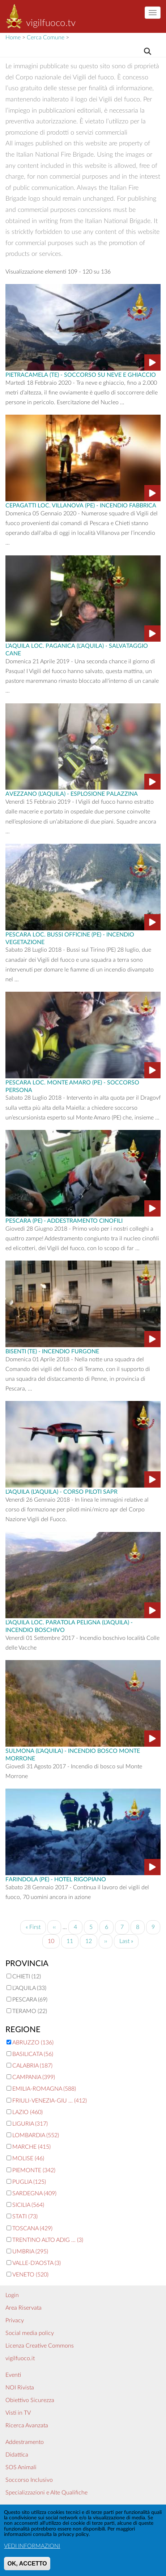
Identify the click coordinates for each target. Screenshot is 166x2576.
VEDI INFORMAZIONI (32, 2551)
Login (12, 2295)
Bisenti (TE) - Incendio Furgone (52, 1351)
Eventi (13, 2375)
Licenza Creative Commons (39, 2346)
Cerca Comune (45, 37)
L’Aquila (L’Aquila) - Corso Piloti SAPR (61, 1491)
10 (54, 1942)
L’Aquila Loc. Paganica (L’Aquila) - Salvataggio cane (76, 649)
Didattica (16, 2455)
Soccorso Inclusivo (29, 2480)
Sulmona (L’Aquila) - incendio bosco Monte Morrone (72, 1754)
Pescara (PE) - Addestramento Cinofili (64, 1220)
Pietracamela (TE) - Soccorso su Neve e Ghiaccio (80, 374)
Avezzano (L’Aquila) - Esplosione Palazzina (71, 793)
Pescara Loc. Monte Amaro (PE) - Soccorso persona (72, 1085)
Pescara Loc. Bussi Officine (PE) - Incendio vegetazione (69, 938)
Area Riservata (23, 2308)
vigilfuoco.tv (51, 23)
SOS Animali (21, 2467)
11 (72, 1940)
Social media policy (29, 2333)
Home (13, 37)
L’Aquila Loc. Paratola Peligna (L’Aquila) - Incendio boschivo (69, 1625)
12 (91, 1940)
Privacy (14, 2320)
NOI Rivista (19, 2388)
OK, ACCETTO (27, 2568)
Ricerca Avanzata (26, 2425)
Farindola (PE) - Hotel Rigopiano (55, 1879)
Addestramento (24, 2442)
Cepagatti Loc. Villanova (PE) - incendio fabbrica (80, 505)
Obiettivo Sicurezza (29, 2400)
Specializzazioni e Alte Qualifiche (46, 2493)
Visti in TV (18, 2413)
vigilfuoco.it (20, 2358)
